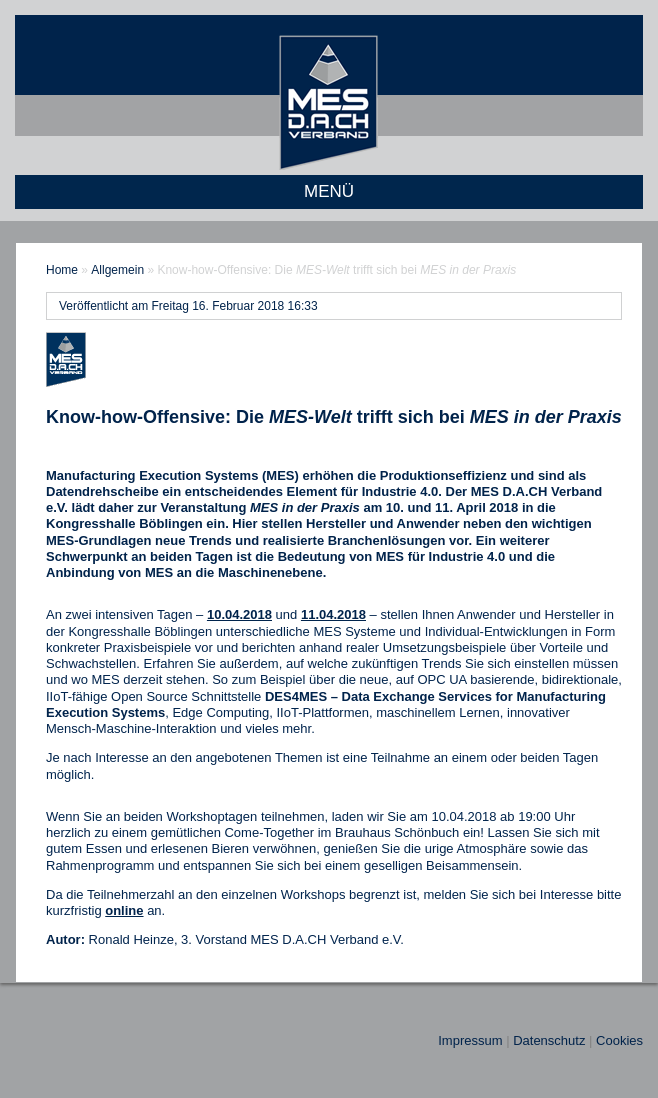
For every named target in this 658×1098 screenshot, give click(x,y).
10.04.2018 (239, 614)
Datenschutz (549, 1040)
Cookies (619, 1040)
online (124, 910)
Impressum (470, 1040)
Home (62, 270)
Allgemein (117, 270)
